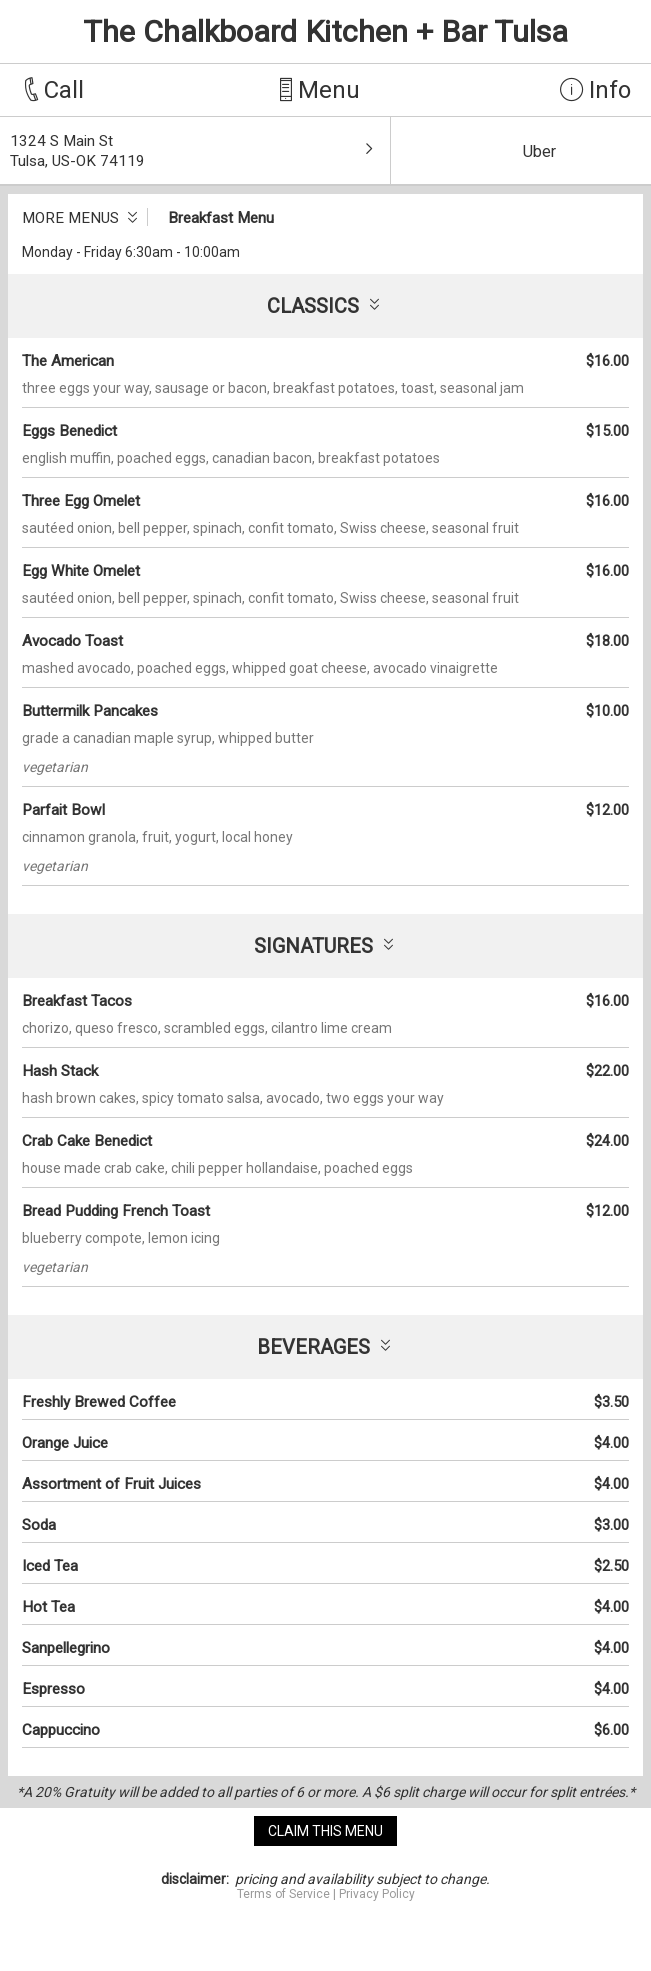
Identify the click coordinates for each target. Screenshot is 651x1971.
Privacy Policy (377, 1894)
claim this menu (325, 1831)
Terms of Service (283, 1894)
